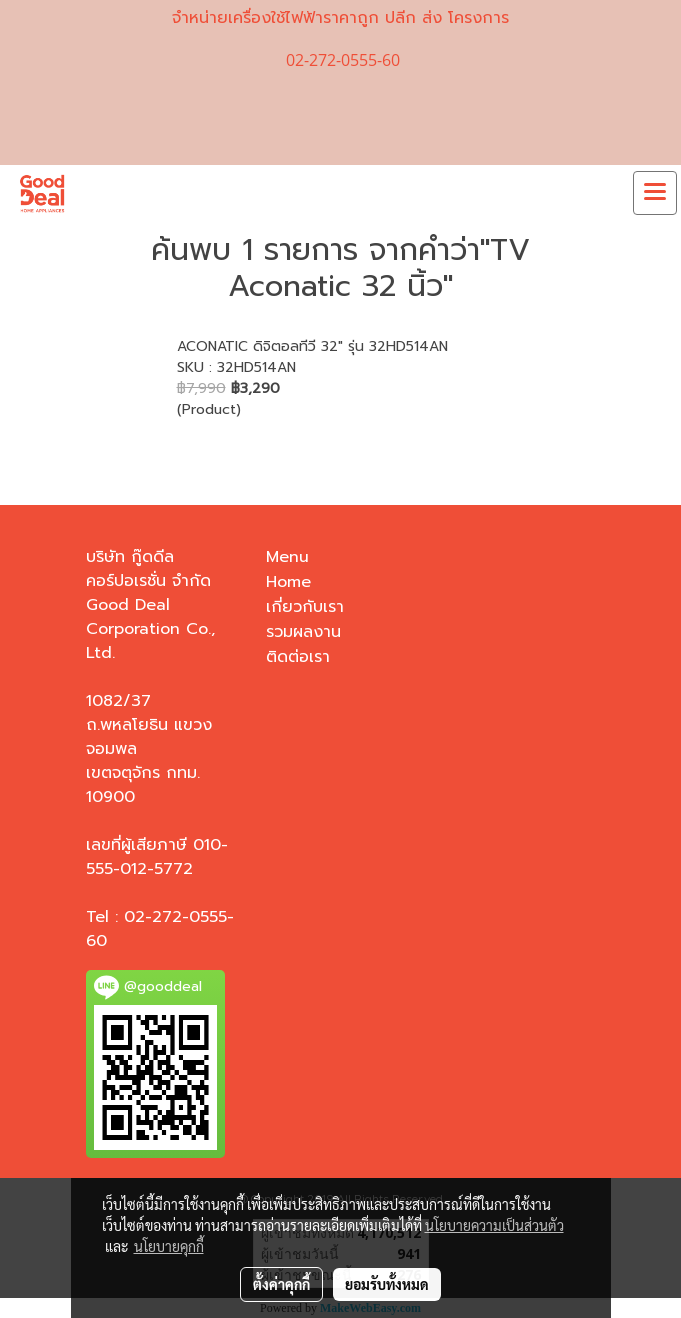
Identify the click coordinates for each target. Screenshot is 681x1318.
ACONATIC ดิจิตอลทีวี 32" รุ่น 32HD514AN (312, 346)
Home (288, 582)
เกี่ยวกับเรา (305, 607)
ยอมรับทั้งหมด (387, 1284)
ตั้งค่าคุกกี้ (281, 1284)
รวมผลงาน (303, 632)
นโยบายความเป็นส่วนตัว (494, 1225)
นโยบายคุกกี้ (169, 1246)
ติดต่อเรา (298, 657)
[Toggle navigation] (655, 193)
